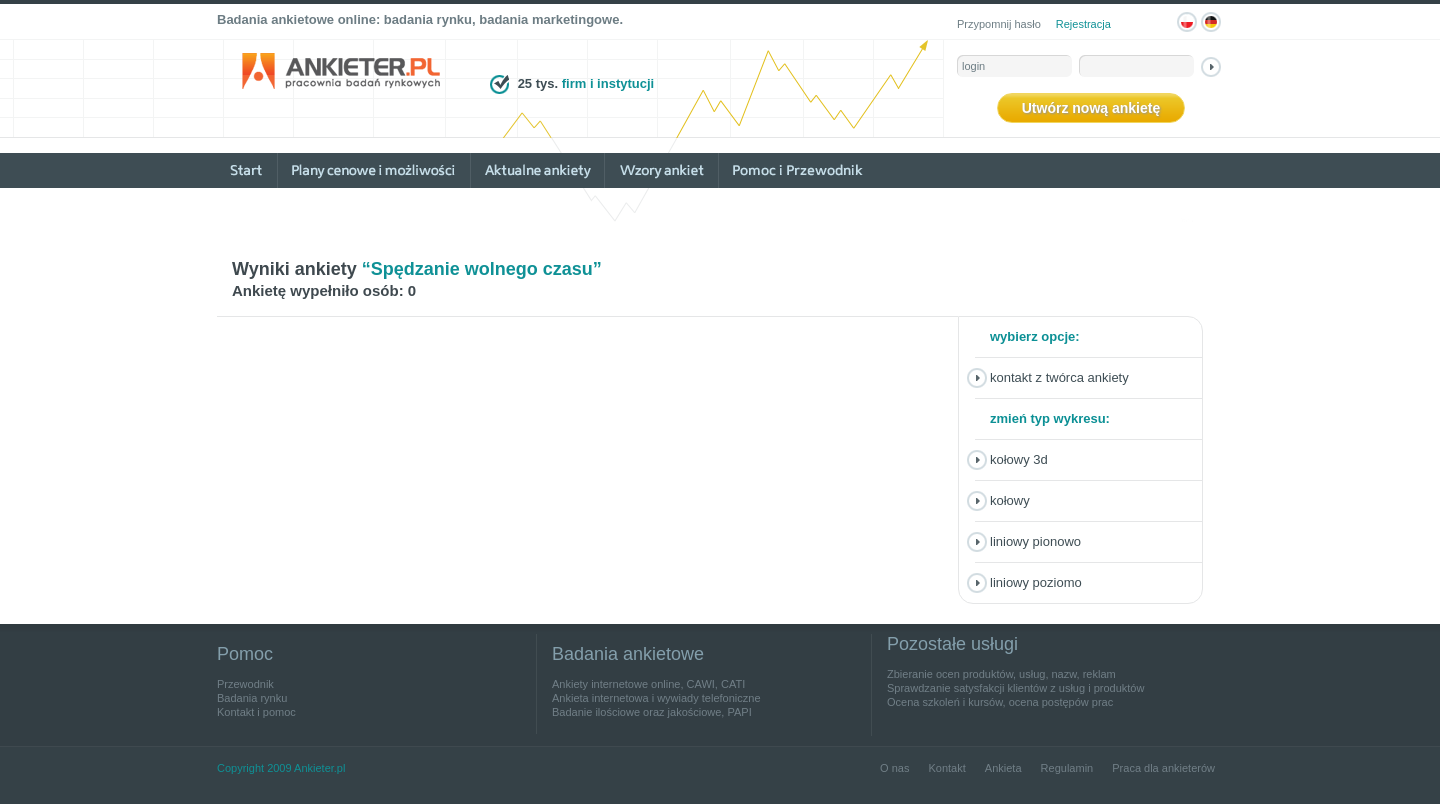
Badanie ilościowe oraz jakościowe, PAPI (652, 712)
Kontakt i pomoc (256, 712)
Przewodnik (245, 684)
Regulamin (1067, 768)
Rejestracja (1083, 24)
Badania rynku (252, 698)
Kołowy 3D (1019, 459)
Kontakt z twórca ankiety (1059, 377)
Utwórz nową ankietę (1091, 108)
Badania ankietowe (628, 654)
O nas (894, 768)
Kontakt (946, 768)
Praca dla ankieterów (1163, 768)
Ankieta (1003, 768)
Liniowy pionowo (1035, 541)
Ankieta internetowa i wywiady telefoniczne (656, 698)
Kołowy (1010, 500)
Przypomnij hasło (999, 24)
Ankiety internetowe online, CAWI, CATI (648, 684)
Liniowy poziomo (1036, 582)
